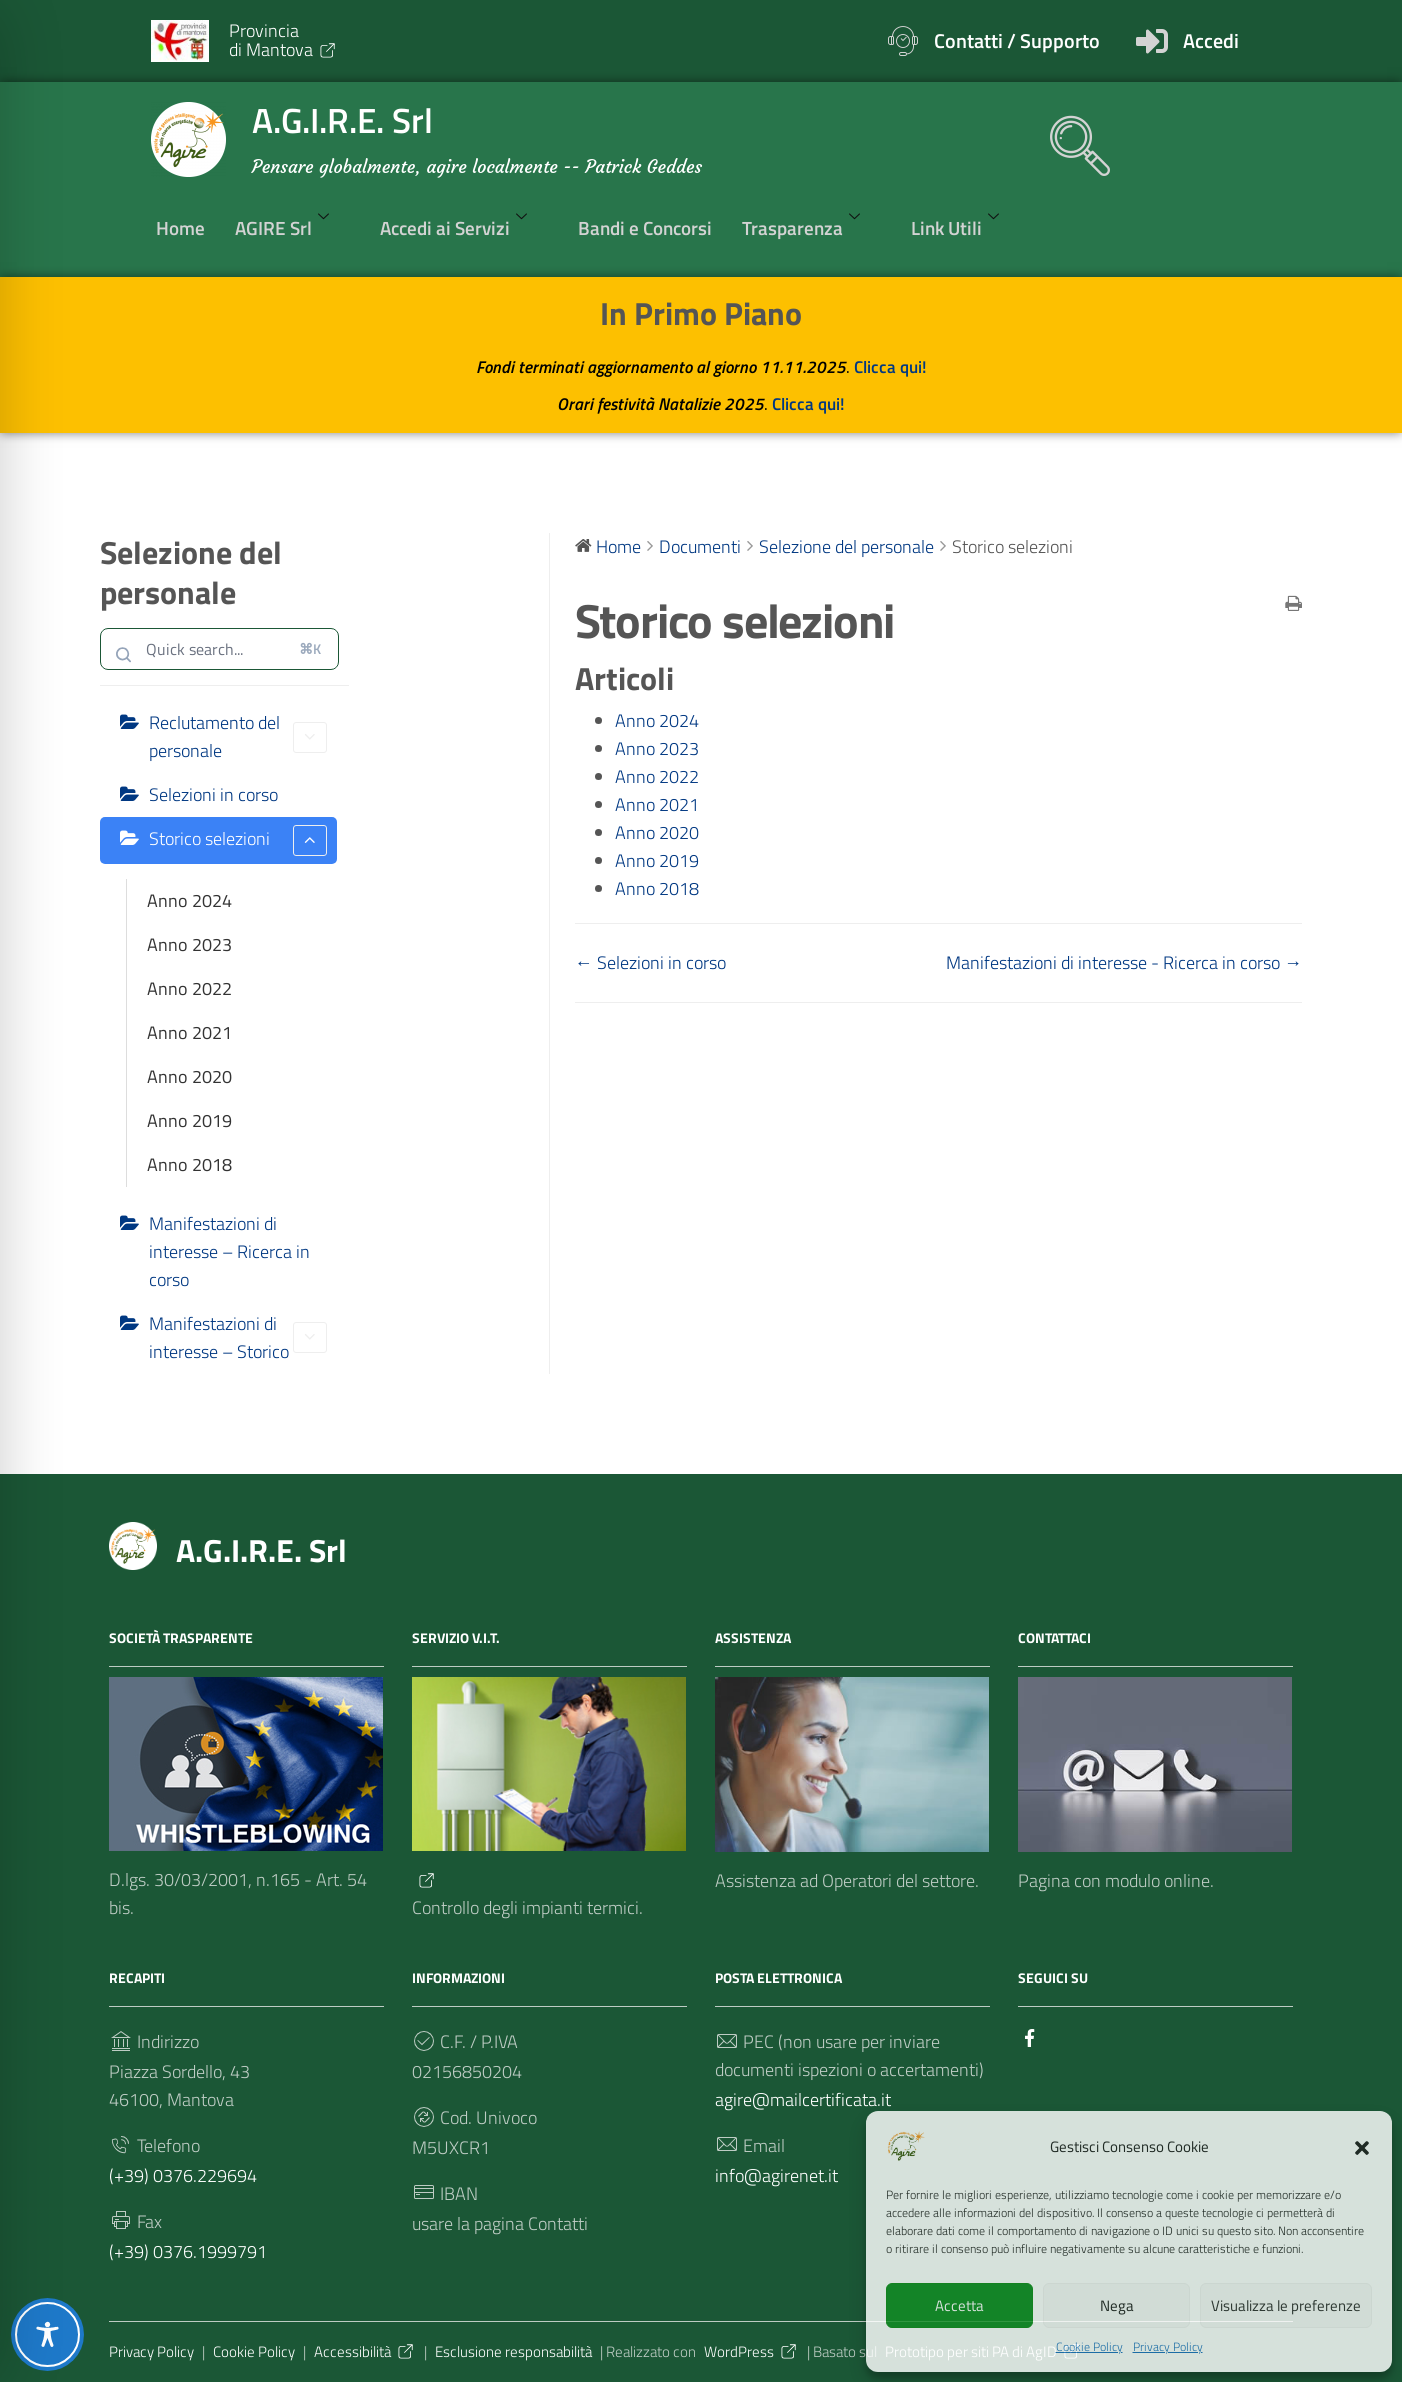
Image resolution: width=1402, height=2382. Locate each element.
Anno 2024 (189, 900)
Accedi (1211, 40)
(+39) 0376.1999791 (188, 2251)
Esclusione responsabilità (513, 2351)
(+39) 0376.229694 (183, 2175)
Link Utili (965, 227)
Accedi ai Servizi (464, 227)
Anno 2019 (189, 1120)
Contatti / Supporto (1017, 40)
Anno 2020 (189, 1076)
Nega (1117, 2305)
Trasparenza (811, 227)
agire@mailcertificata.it (803, 2099)
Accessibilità (365, 2351)
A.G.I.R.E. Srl (261, 1550)
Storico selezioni (238, 840)
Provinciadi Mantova (283, 39)
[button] (1362, 2146)
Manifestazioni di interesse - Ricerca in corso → (1124, 962)
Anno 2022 (189, 988)
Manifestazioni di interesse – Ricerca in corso (229, 1251)
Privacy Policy (1168, 2347)
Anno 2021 (189, 1032)
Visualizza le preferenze (1286, 2305)
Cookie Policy (1089, 2347)
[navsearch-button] (1070, 136)
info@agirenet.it (776, 2175)
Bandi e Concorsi (645, 227)
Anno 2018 (189, 1164)
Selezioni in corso (213, 794)
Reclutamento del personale (238, 736)
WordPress (751, 2351)
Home (180, 227)
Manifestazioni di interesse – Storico (238, 1337)
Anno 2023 (189, 944)
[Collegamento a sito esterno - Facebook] (1030, 2036)
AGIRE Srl (292, 227)
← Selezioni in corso (650, 962)
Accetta (959, 2305)
